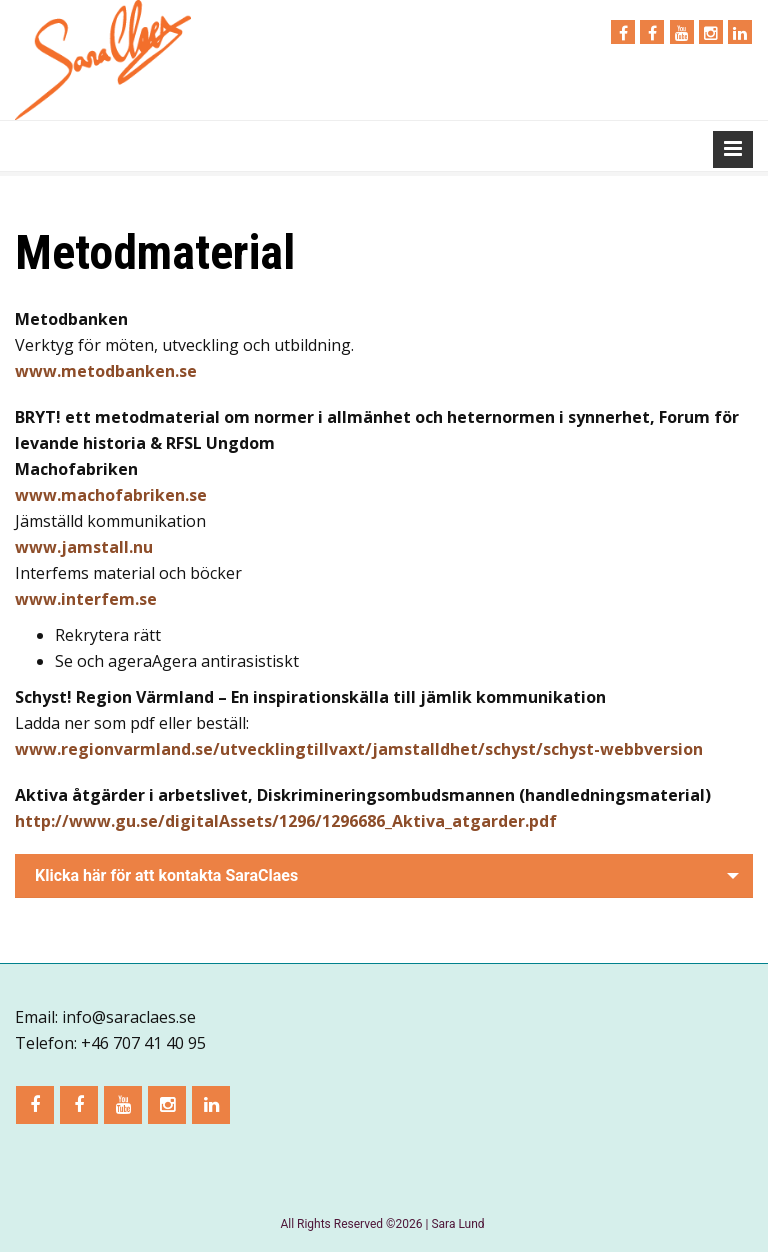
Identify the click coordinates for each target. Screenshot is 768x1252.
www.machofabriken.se (111, 495)
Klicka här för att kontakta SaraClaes (166, 875)
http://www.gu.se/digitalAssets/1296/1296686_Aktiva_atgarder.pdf (286, 821)
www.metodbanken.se (106, 371)
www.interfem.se (86, 599)
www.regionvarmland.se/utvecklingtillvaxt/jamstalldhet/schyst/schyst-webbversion (359, 749)
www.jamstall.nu (84, 547)
